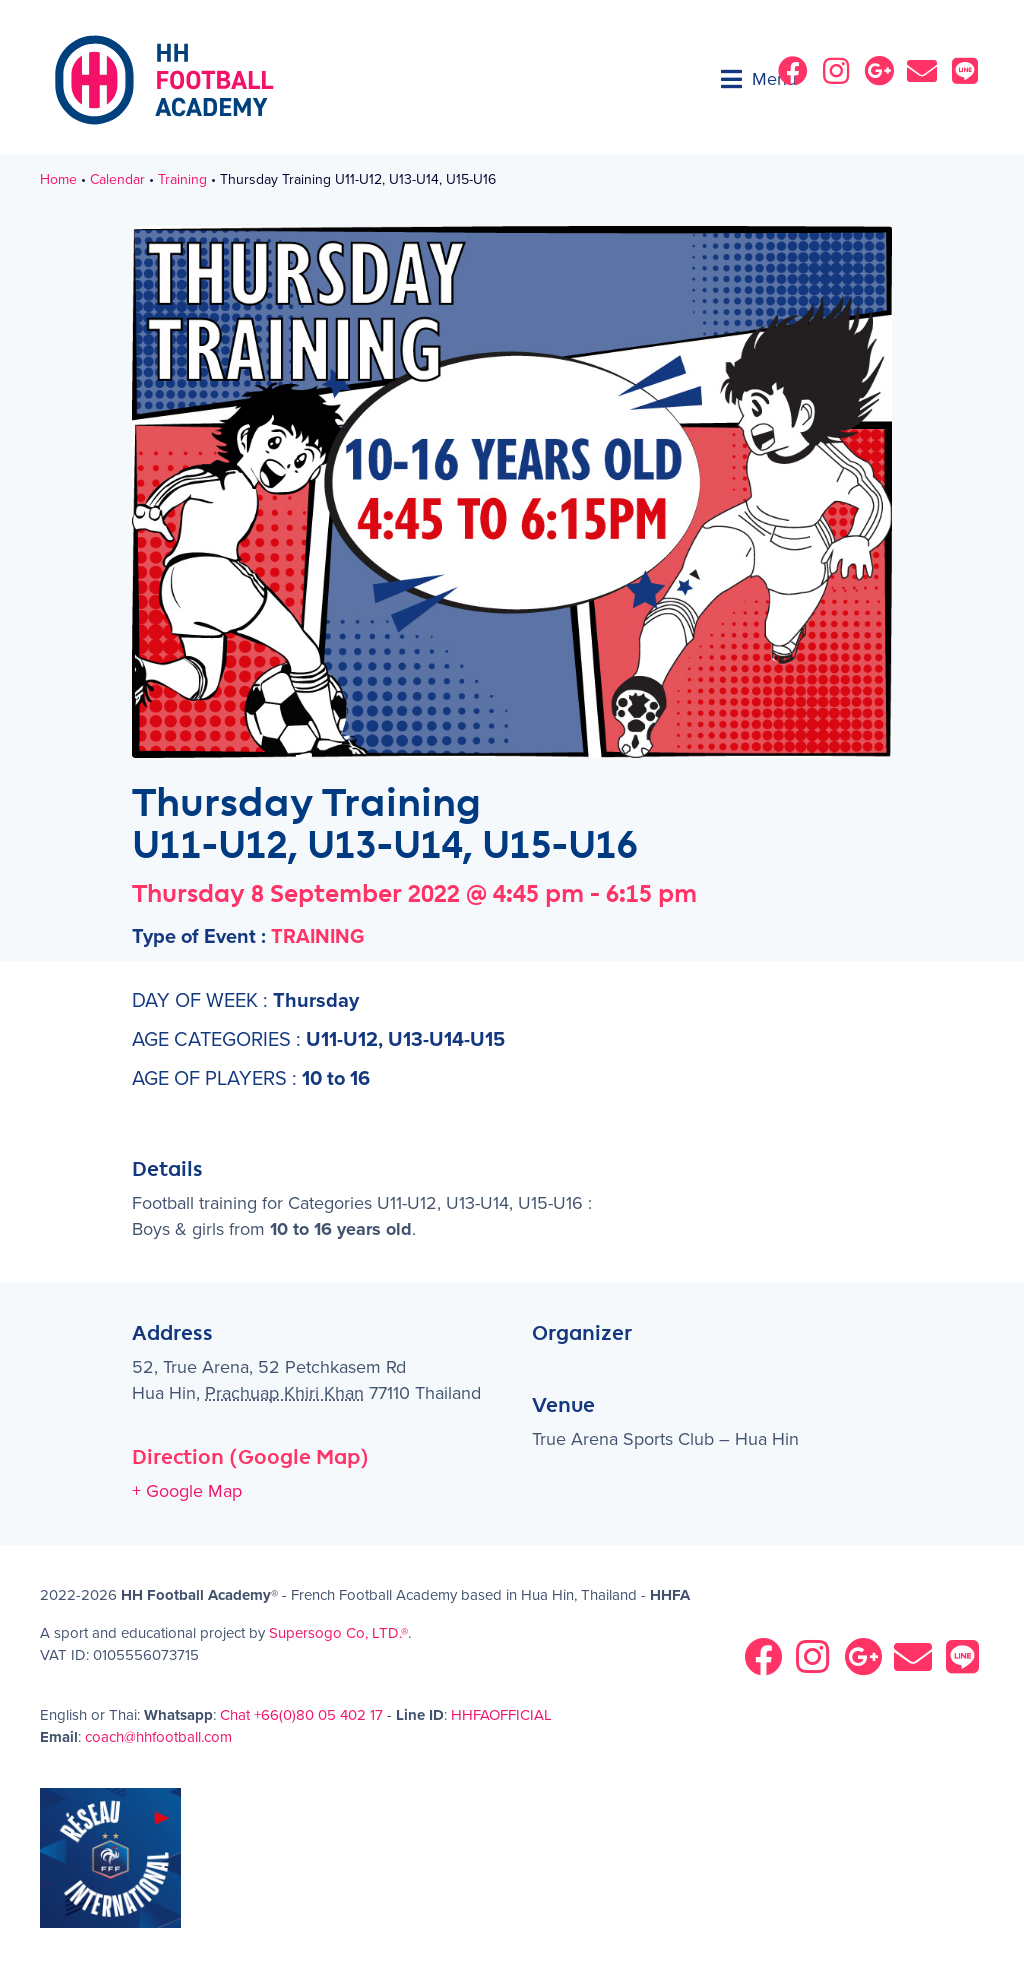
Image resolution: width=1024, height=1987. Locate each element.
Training (182, 180)
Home (58, 180)
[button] (759, 79)
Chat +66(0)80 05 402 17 (301, 1715)
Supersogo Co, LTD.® (338, 1633)
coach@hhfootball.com (158, 1737)
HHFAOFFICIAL (501, 1715)
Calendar (117, 180)
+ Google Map (187, 1491)
